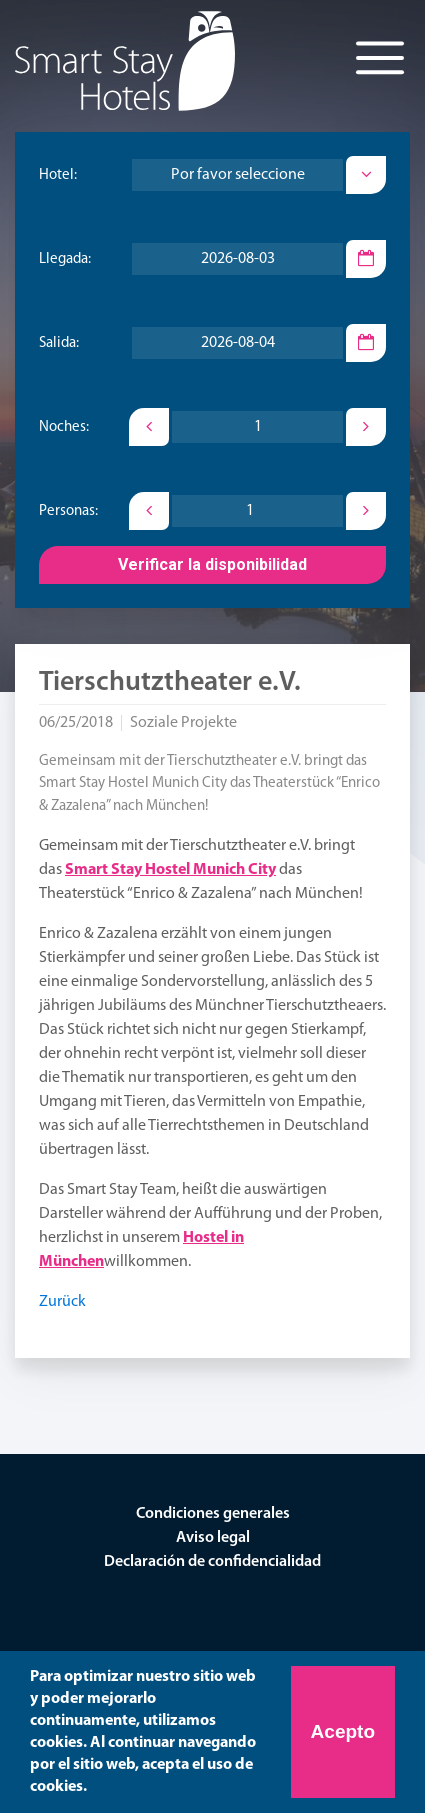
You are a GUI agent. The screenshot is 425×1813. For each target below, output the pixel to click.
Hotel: (58, 175)
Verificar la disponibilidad (212, 564)
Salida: (59, 343)
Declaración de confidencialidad (212, 1562)
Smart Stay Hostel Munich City (170, 870)
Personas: (68, 511)
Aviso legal (213, 1538)
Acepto (343, 1731)
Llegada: (65, 259)
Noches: (64, 427)
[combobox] (237, 175)
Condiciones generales (213, 1514)
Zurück (62, 1302)
